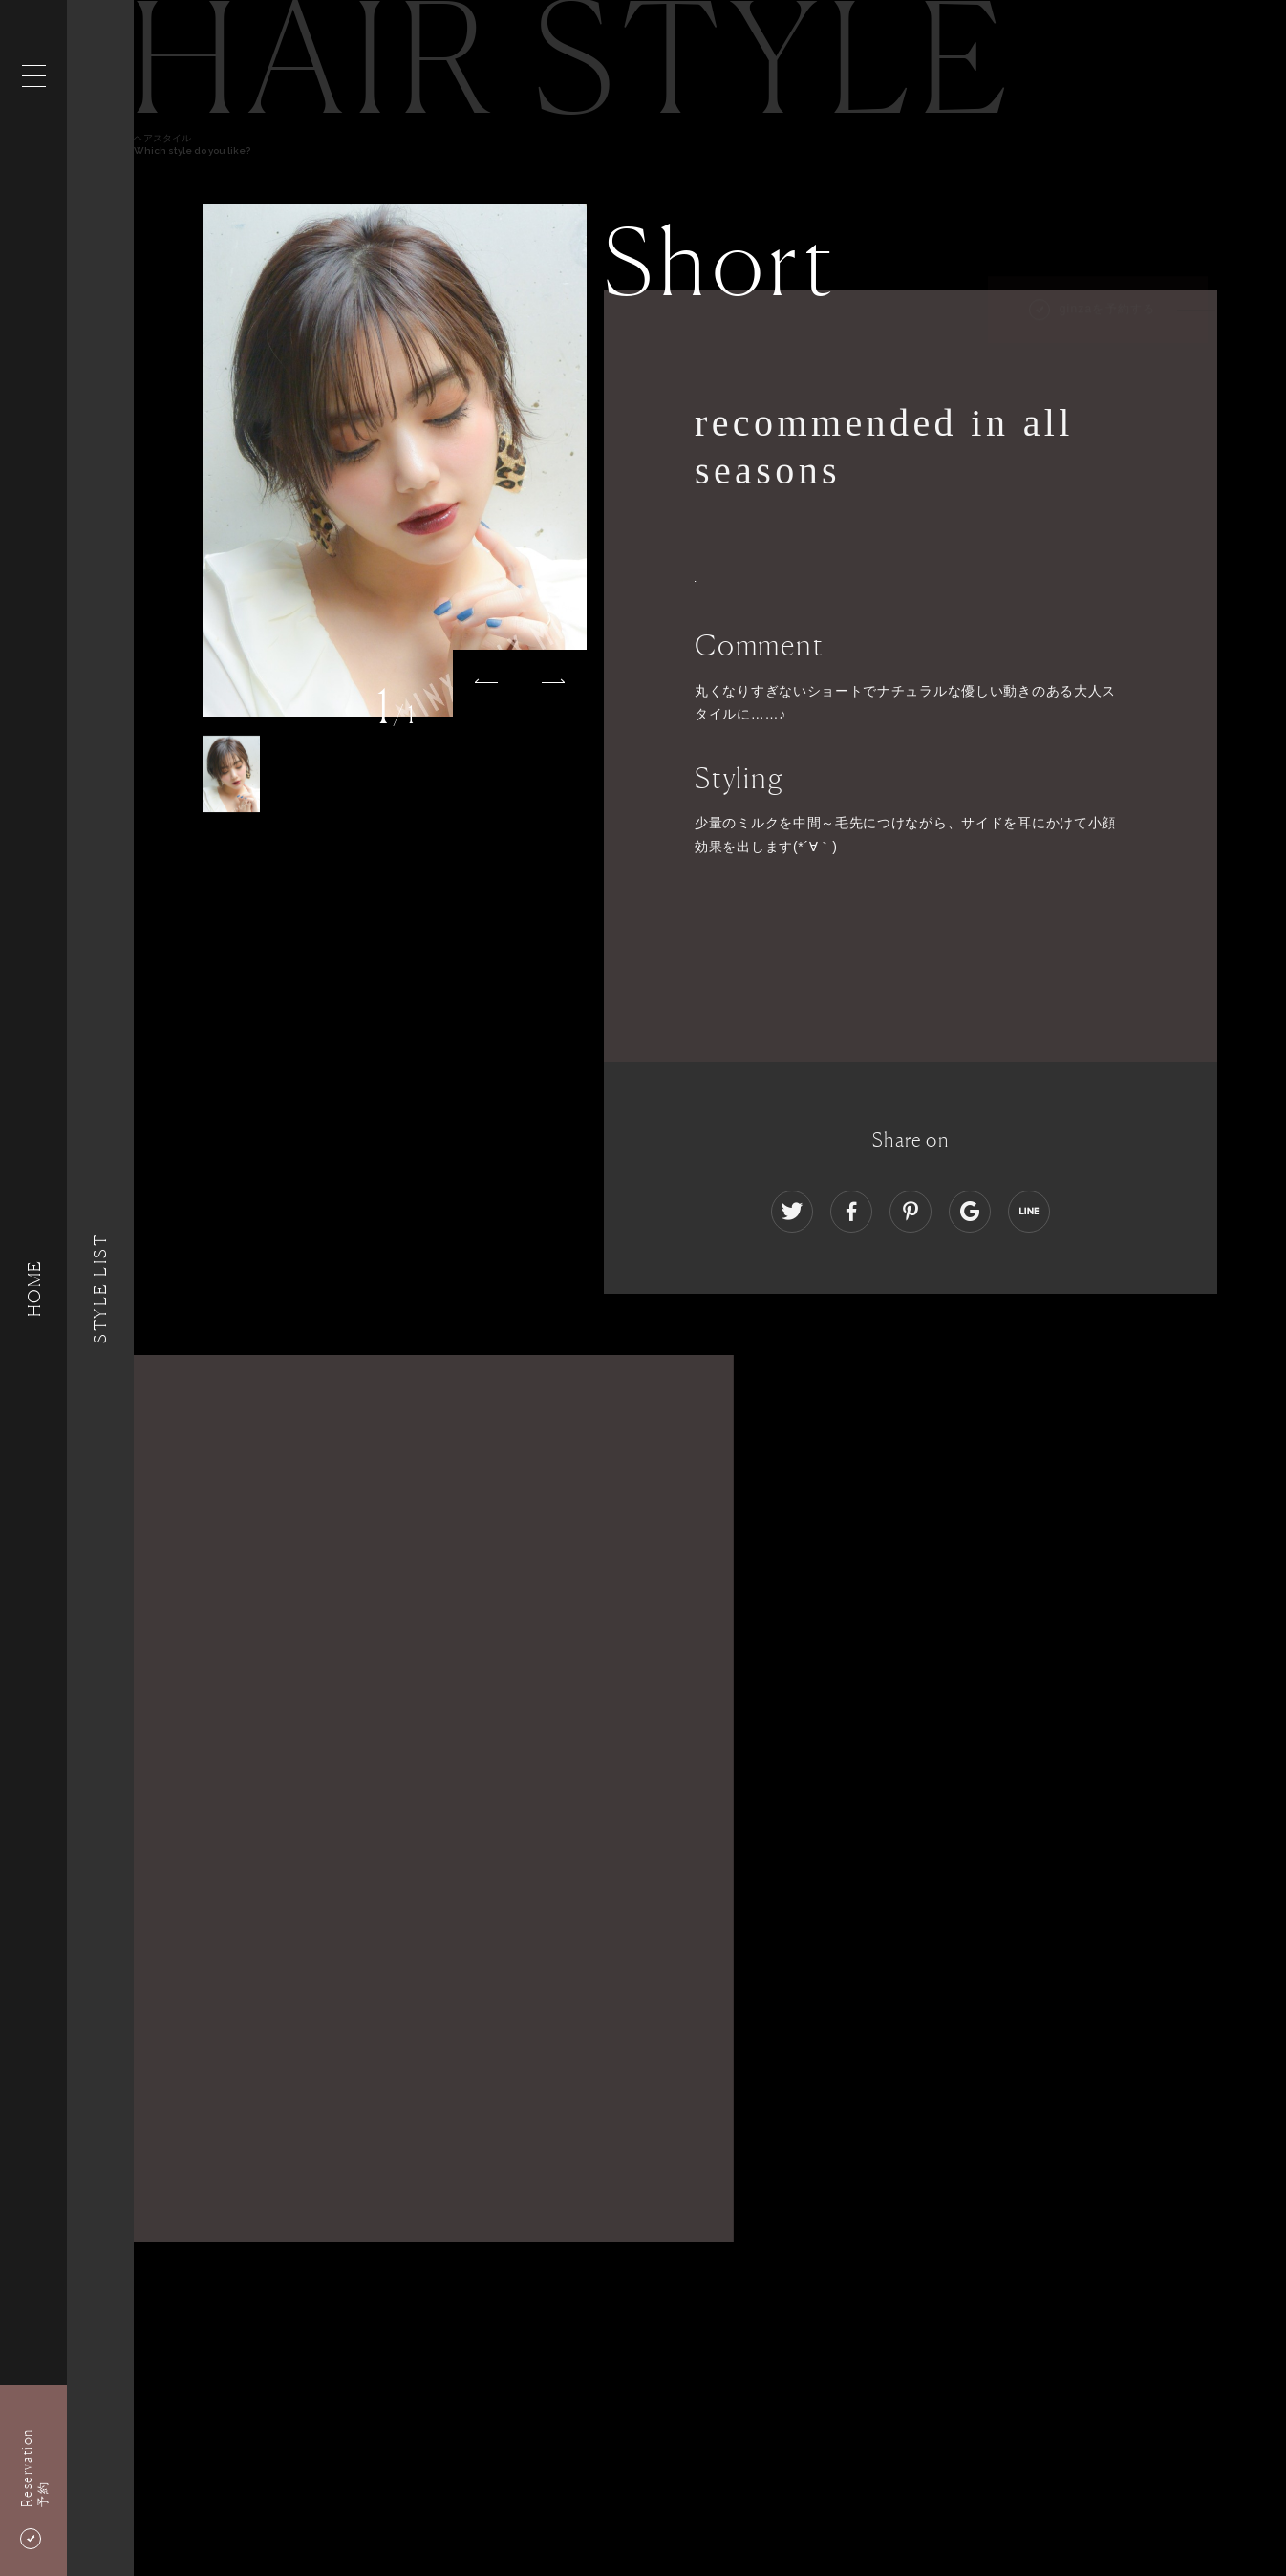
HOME (33, 1287)
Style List (100, 1287)
